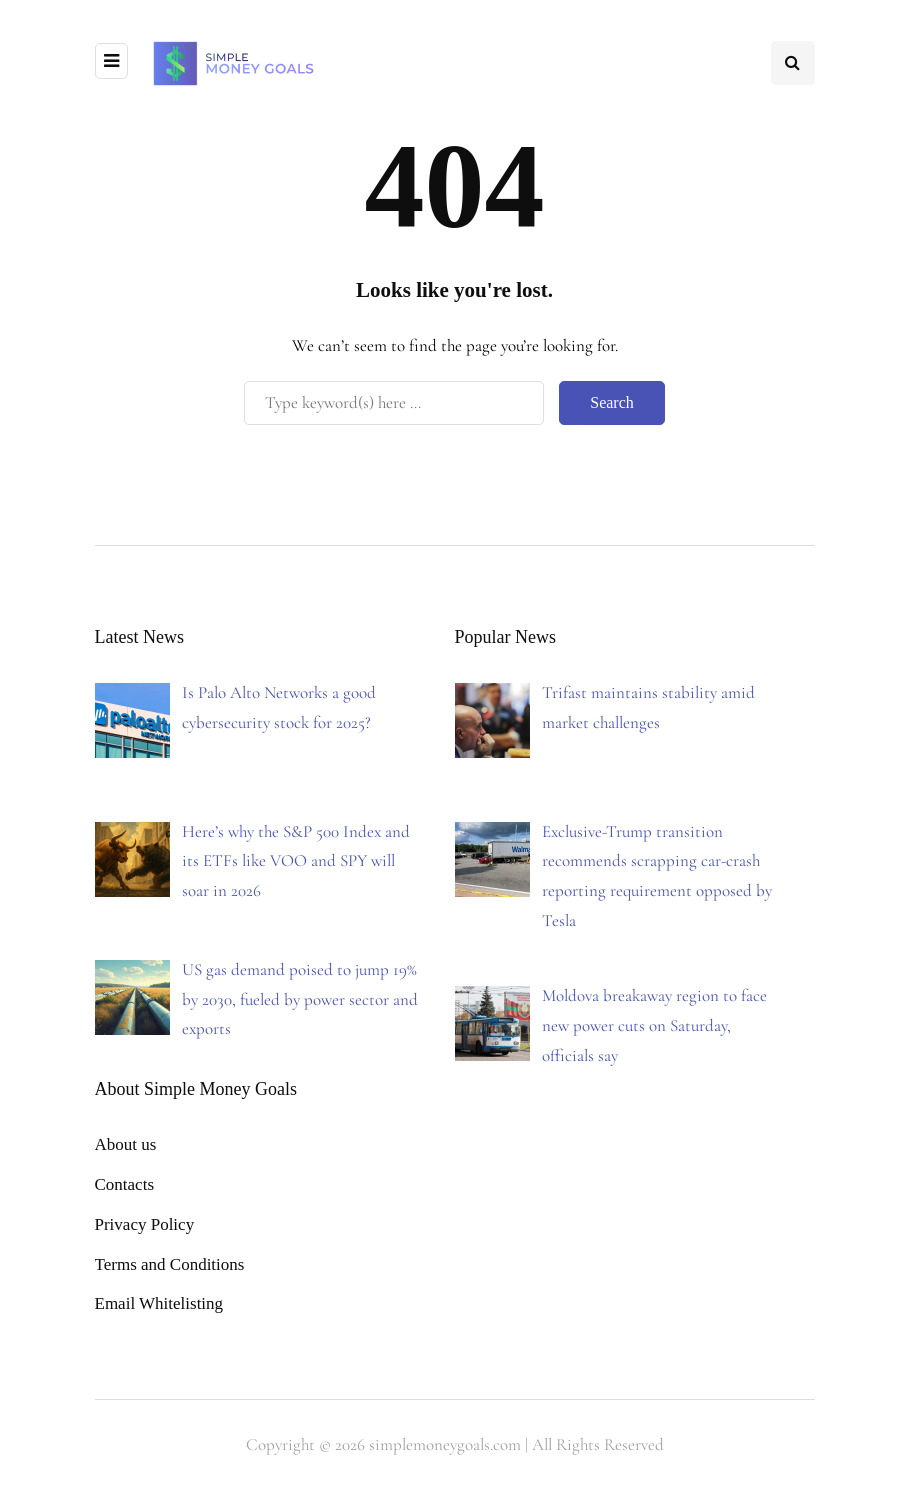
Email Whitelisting (159, 1303)
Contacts (125, 1184)
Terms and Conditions (170, 1264)
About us (126, 1144)
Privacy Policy (145, 1224)
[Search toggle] (793, 63)
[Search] (394, 403)
